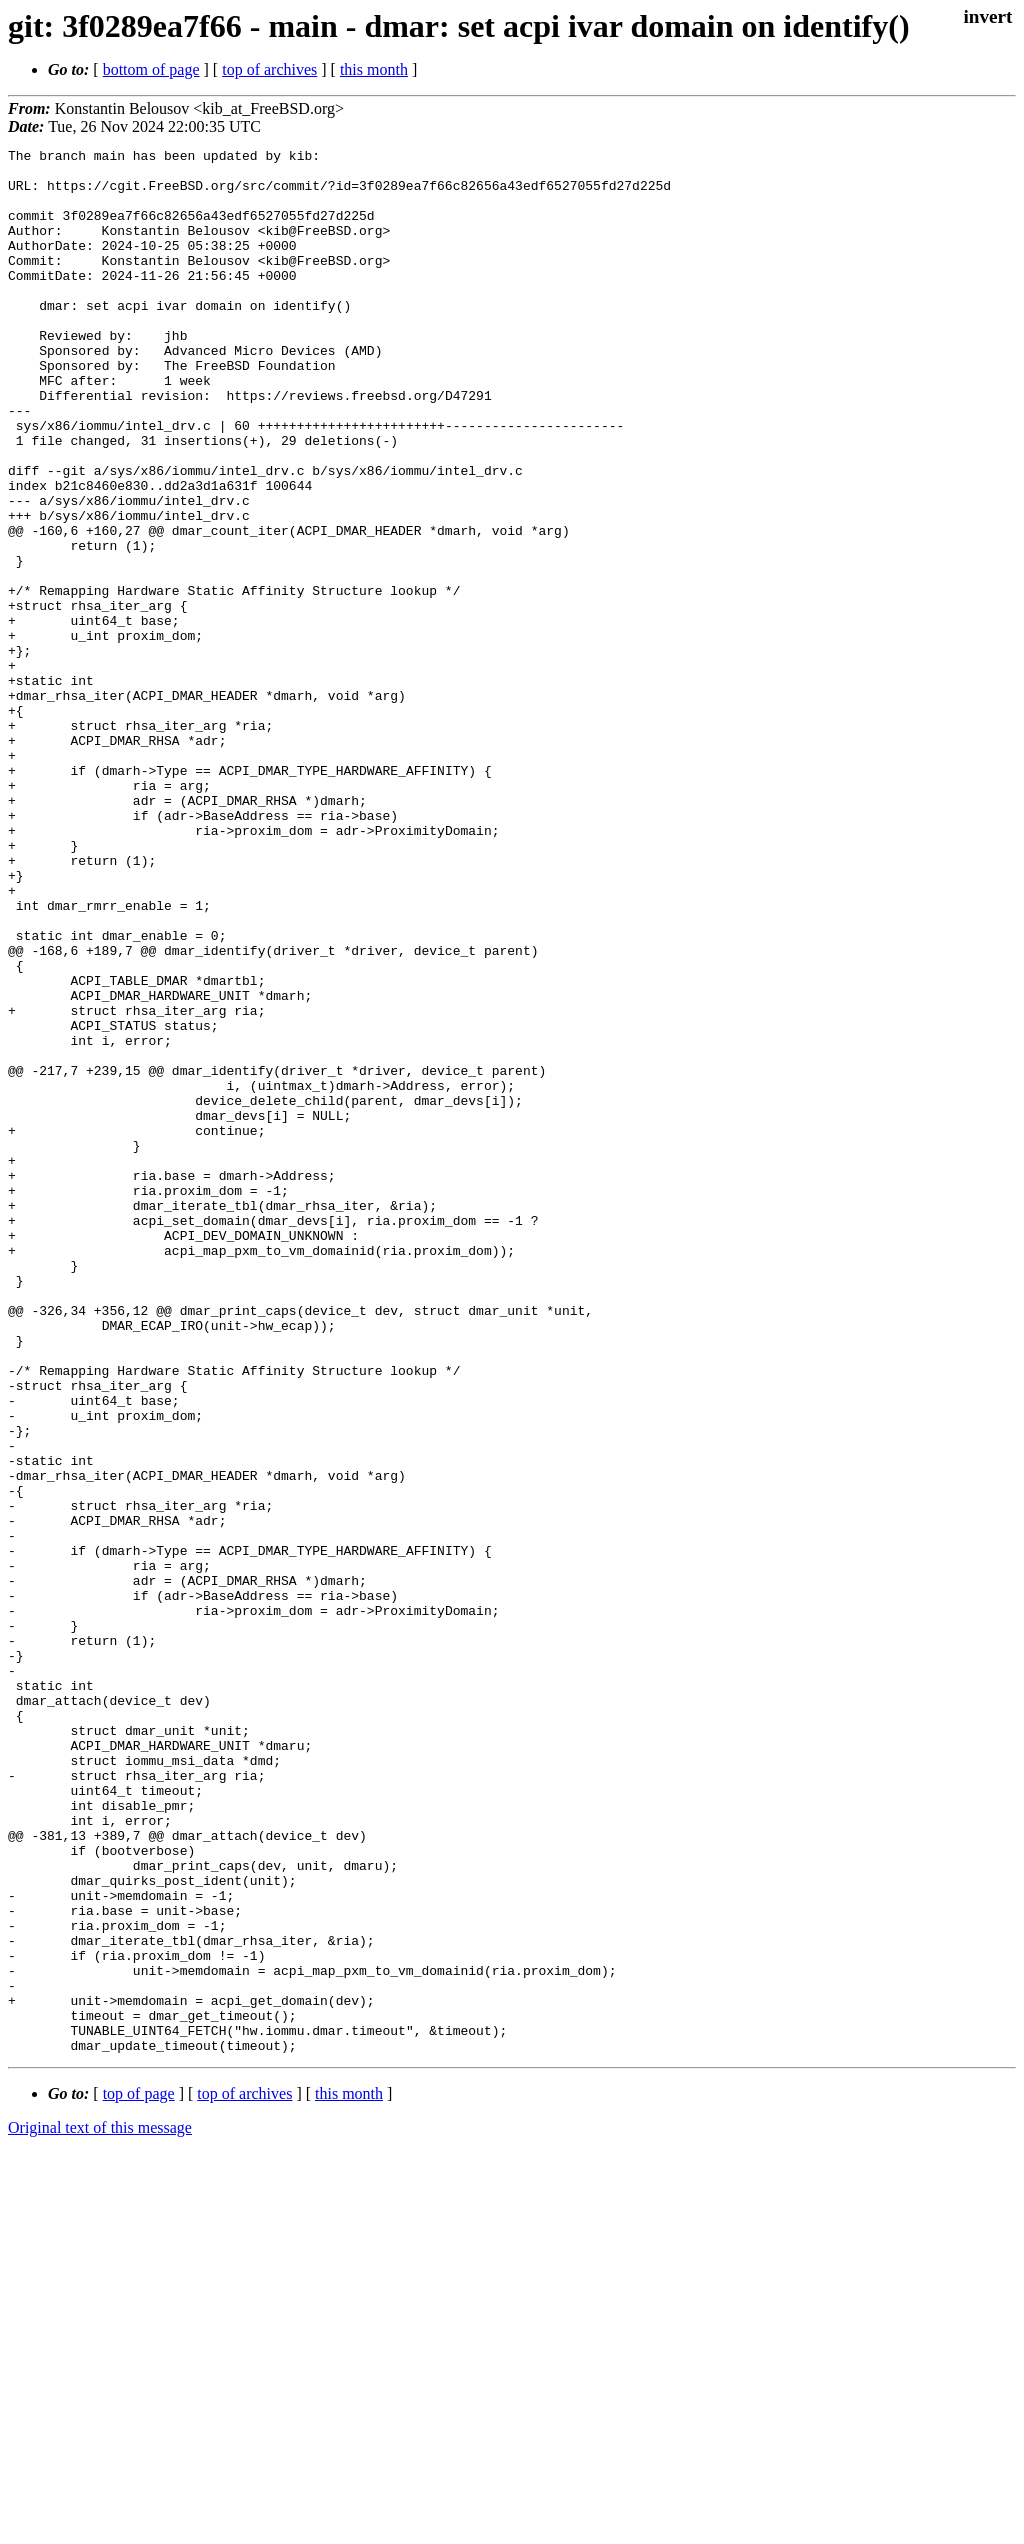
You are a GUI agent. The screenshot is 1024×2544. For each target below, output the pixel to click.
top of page (139, 2474)
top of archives (269, 69)
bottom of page (151, 69)
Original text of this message (100, 2508)
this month (374, 69)
